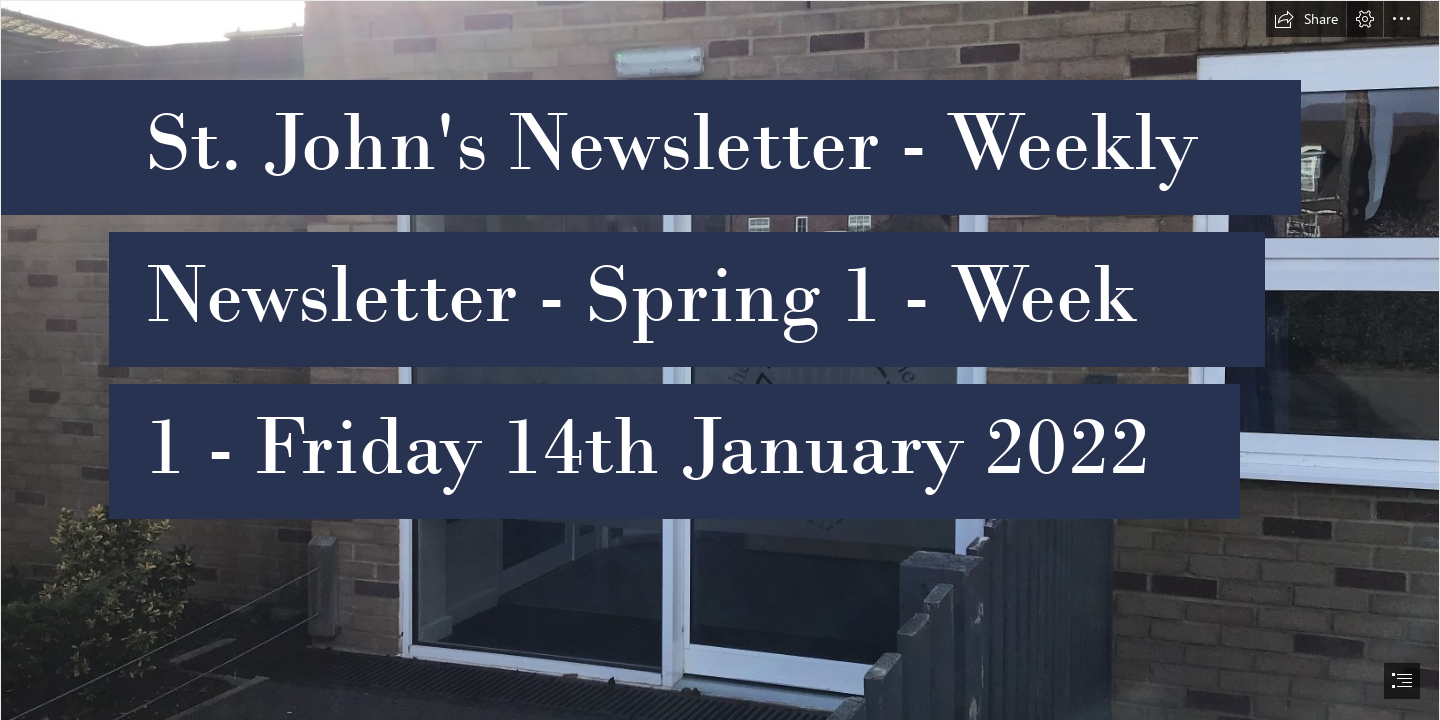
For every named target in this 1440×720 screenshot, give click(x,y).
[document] (720, 360)
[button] (1306, 19)
